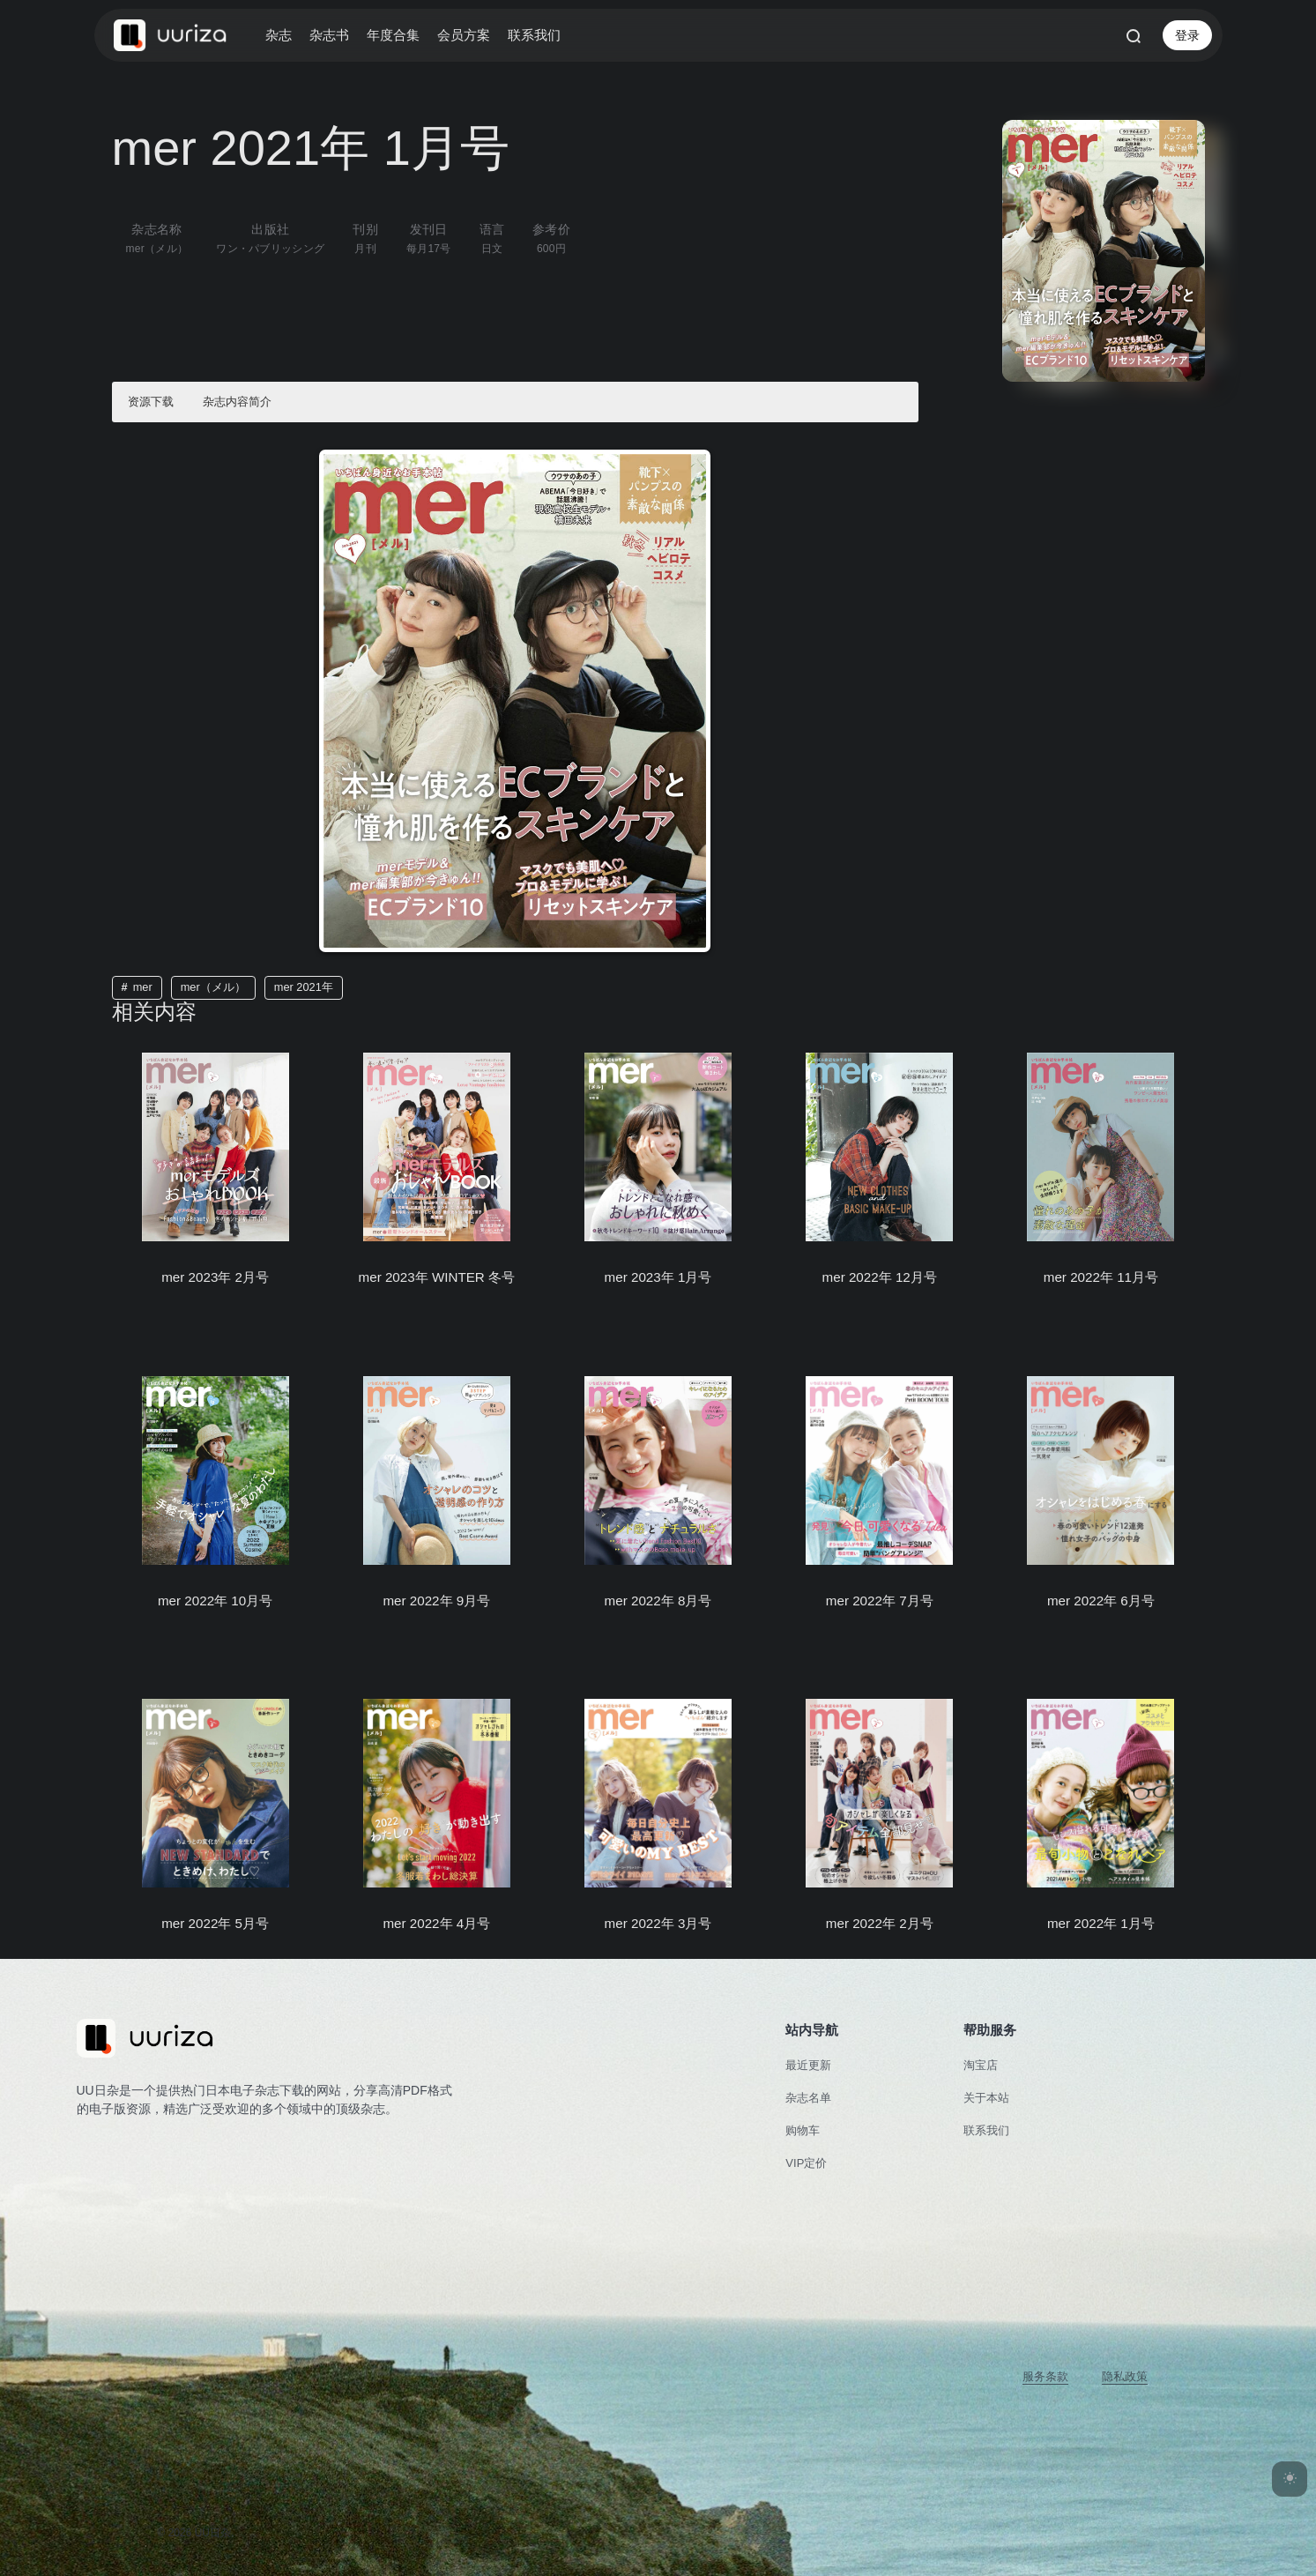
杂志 (278, 34)
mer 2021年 (303, 987)
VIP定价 (806, 2163)
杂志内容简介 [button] (237, 401)
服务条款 (1045, 2376)
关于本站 (986, 2097)
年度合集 (393, 34)
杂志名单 (808, 2097)
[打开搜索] (1133, 35)
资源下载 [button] (151, 401)
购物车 (802, 2130)
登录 (1187, 35)
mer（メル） (213, 987)
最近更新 (808, 2065)
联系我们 (534, 34)
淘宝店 (980, 2065)
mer (142, 987)
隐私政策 (1125, 2376)
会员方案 (463, 34)
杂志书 (329, 34)
